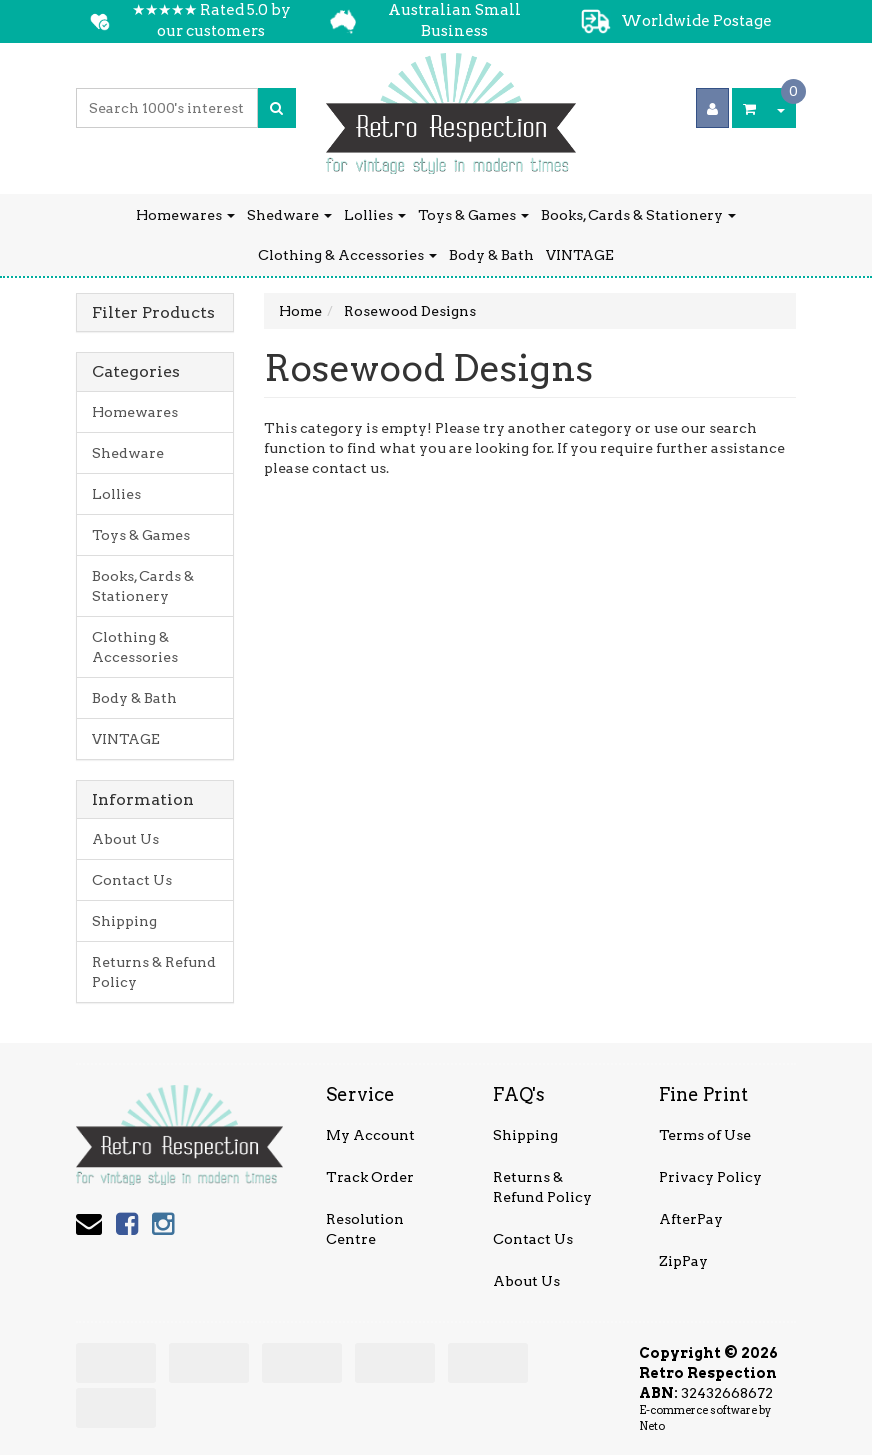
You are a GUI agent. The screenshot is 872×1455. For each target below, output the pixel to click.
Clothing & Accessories (347, 255)
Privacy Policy (710, 1177)
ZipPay (683, 1261)
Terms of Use (705, 1135)
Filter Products (153, 313)
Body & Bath (491, 255)
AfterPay (691, 1219)
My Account (370, 1135)
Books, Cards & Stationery (638, 215)
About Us (125, 839)
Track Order (370, 1177)
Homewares (185, 215)
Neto (652, 1426)
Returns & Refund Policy (154, 972)
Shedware (289, 215)
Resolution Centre (365, 1229)
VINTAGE (580, 255)
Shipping (124, 921)
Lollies (375, 215)
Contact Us (132, 880)
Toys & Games (473, 215)
